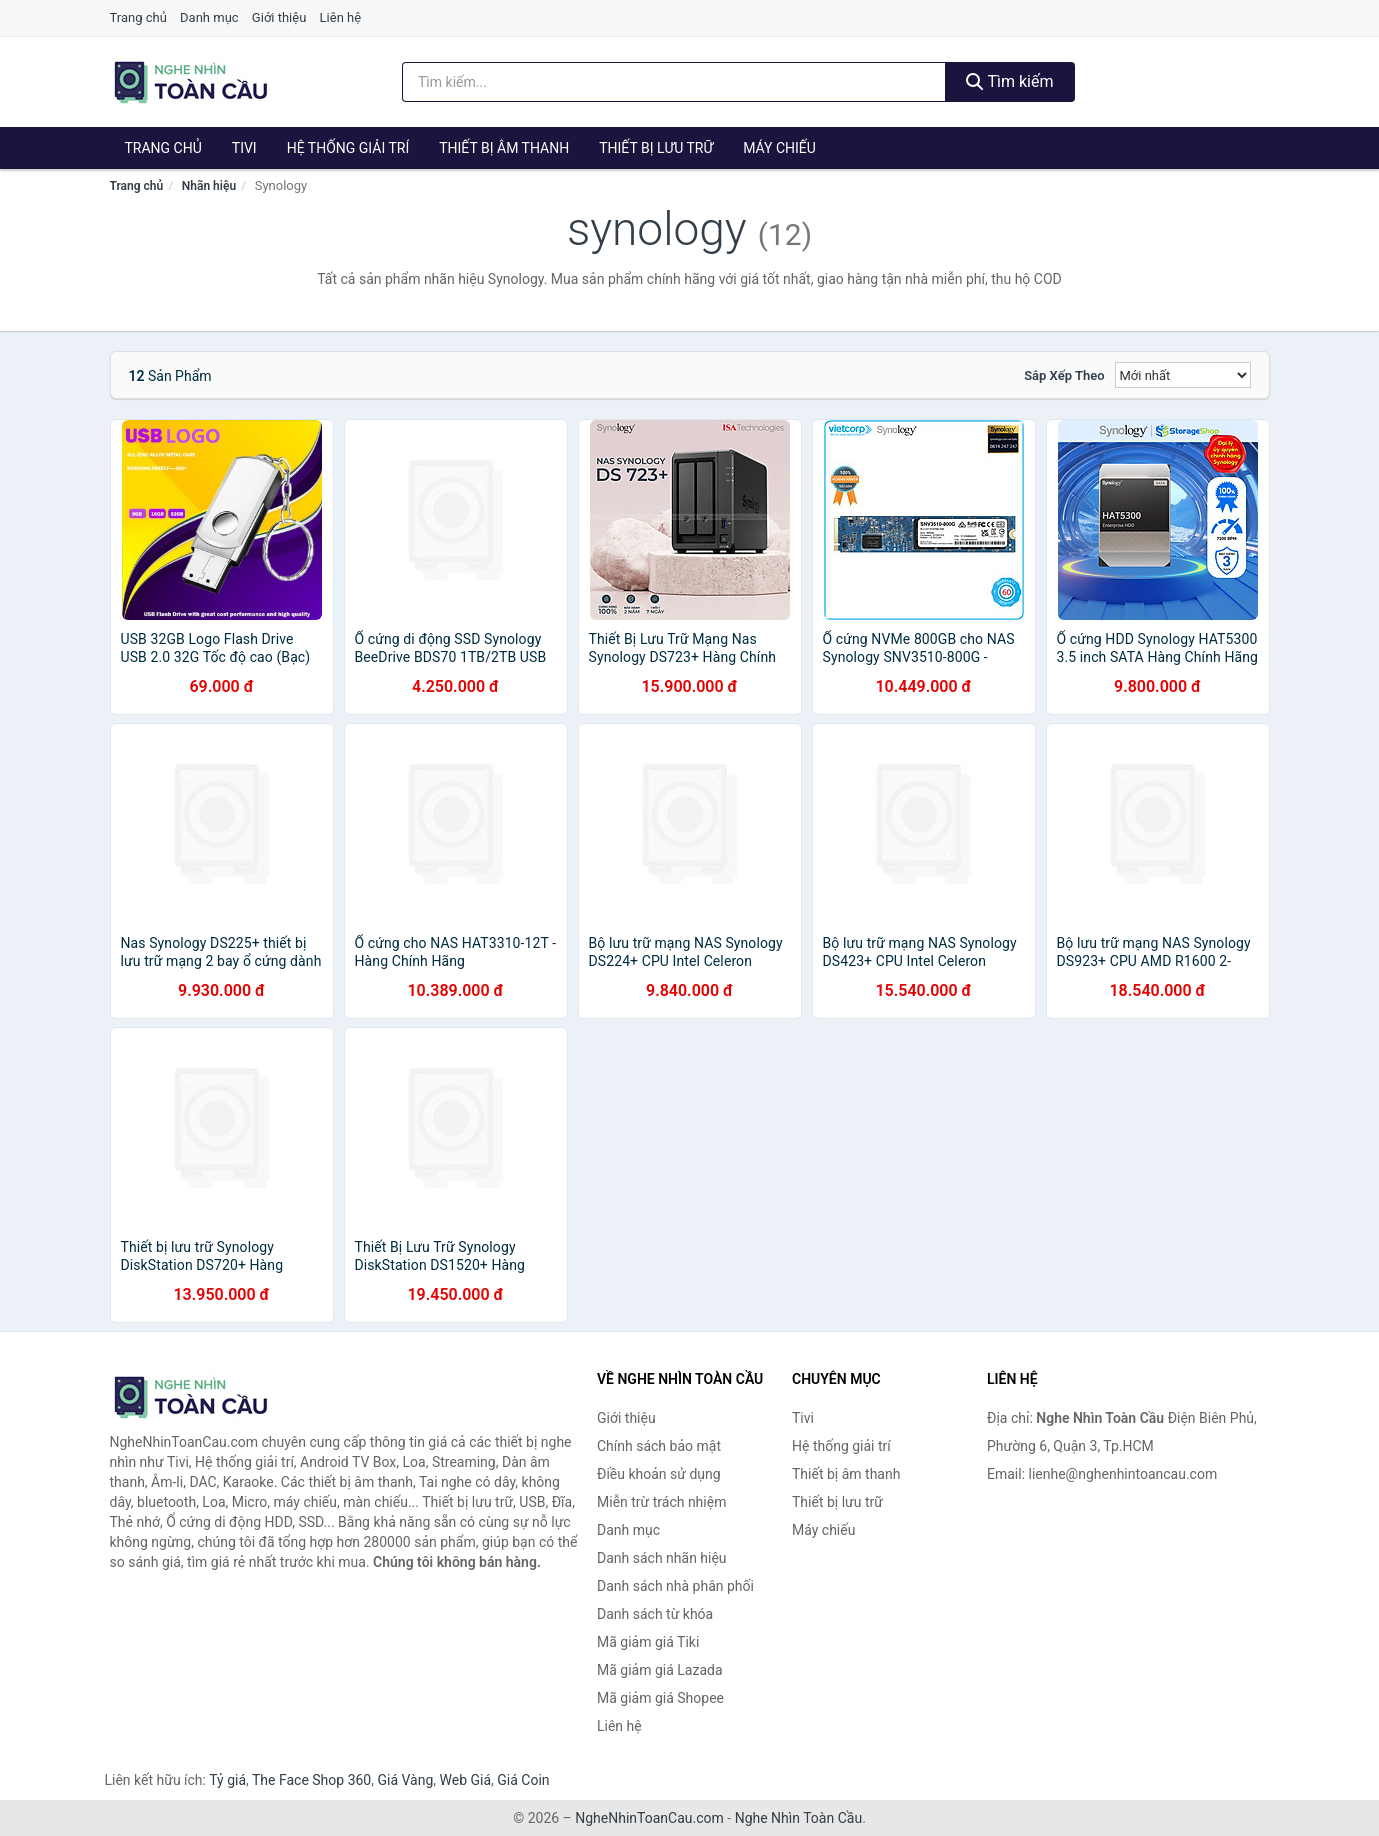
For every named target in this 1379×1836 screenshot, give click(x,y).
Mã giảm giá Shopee (660, 1698)
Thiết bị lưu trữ (656, 148)
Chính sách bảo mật (659, 1446)
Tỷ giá (227, 1780)
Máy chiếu (779, 148)
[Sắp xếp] (1183, 375)
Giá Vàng (405, 1780)
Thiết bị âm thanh (504, 148)
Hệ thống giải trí (348, 148)
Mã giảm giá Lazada (660, 1670)
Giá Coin (523, 1780)
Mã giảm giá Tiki (648, 1642)
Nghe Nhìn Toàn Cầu (798, 1818)
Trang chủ (138, 17)
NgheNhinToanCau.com (649, 1818)
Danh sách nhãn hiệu (662, 1558)
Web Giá (466, 1780)
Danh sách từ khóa (655, 1614)
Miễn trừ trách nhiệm (661, 1502)
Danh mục (209, 17)
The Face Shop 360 (311, 1780)
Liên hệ (341, 17)
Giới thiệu (279, 17)
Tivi (244, 148)
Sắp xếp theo (1064, 375)
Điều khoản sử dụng (659, 1474)
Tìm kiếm (1010, 81)
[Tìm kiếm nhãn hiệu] (674, 82)
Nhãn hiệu (209, 186)
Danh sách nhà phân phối (675, 1586)
